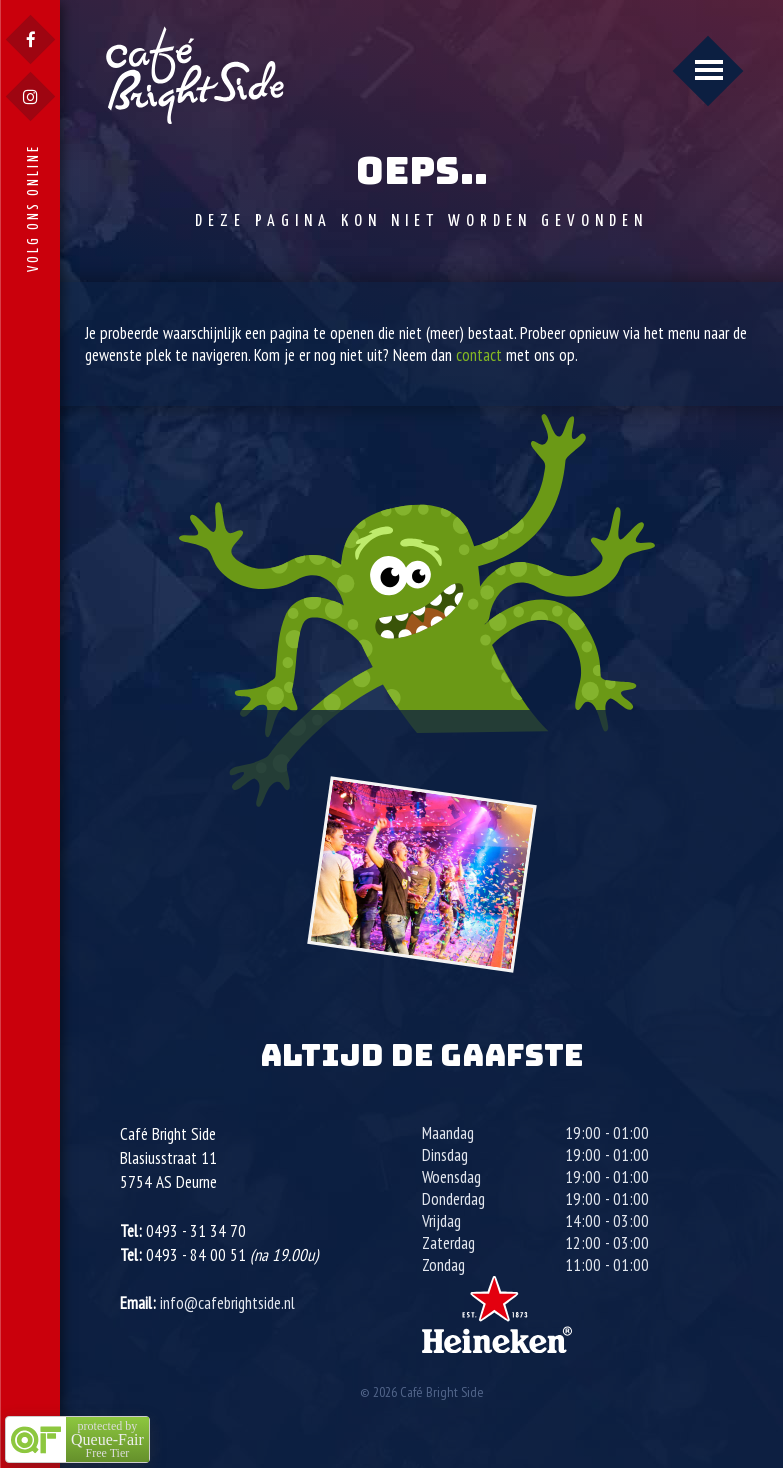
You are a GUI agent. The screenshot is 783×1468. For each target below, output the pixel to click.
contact (479, 355)
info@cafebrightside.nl (227, 1303)
